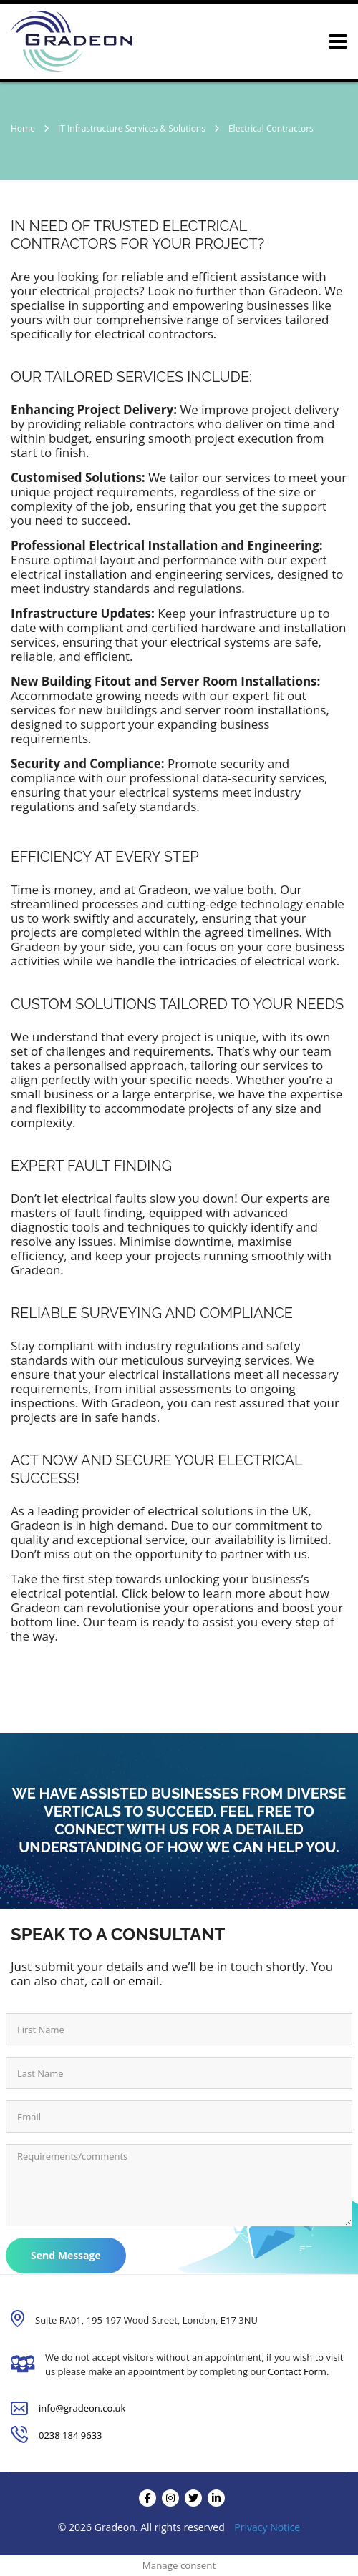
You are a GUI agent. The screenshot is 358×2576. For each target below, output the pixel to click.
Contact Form (297, 2371)
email (143, 1980)
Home (23, 128)
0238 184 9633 (70, 2435)
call (100, 1980)
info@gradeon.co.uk (82, 2408)
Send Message (66, 2255)
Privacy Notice (267, 2527)
